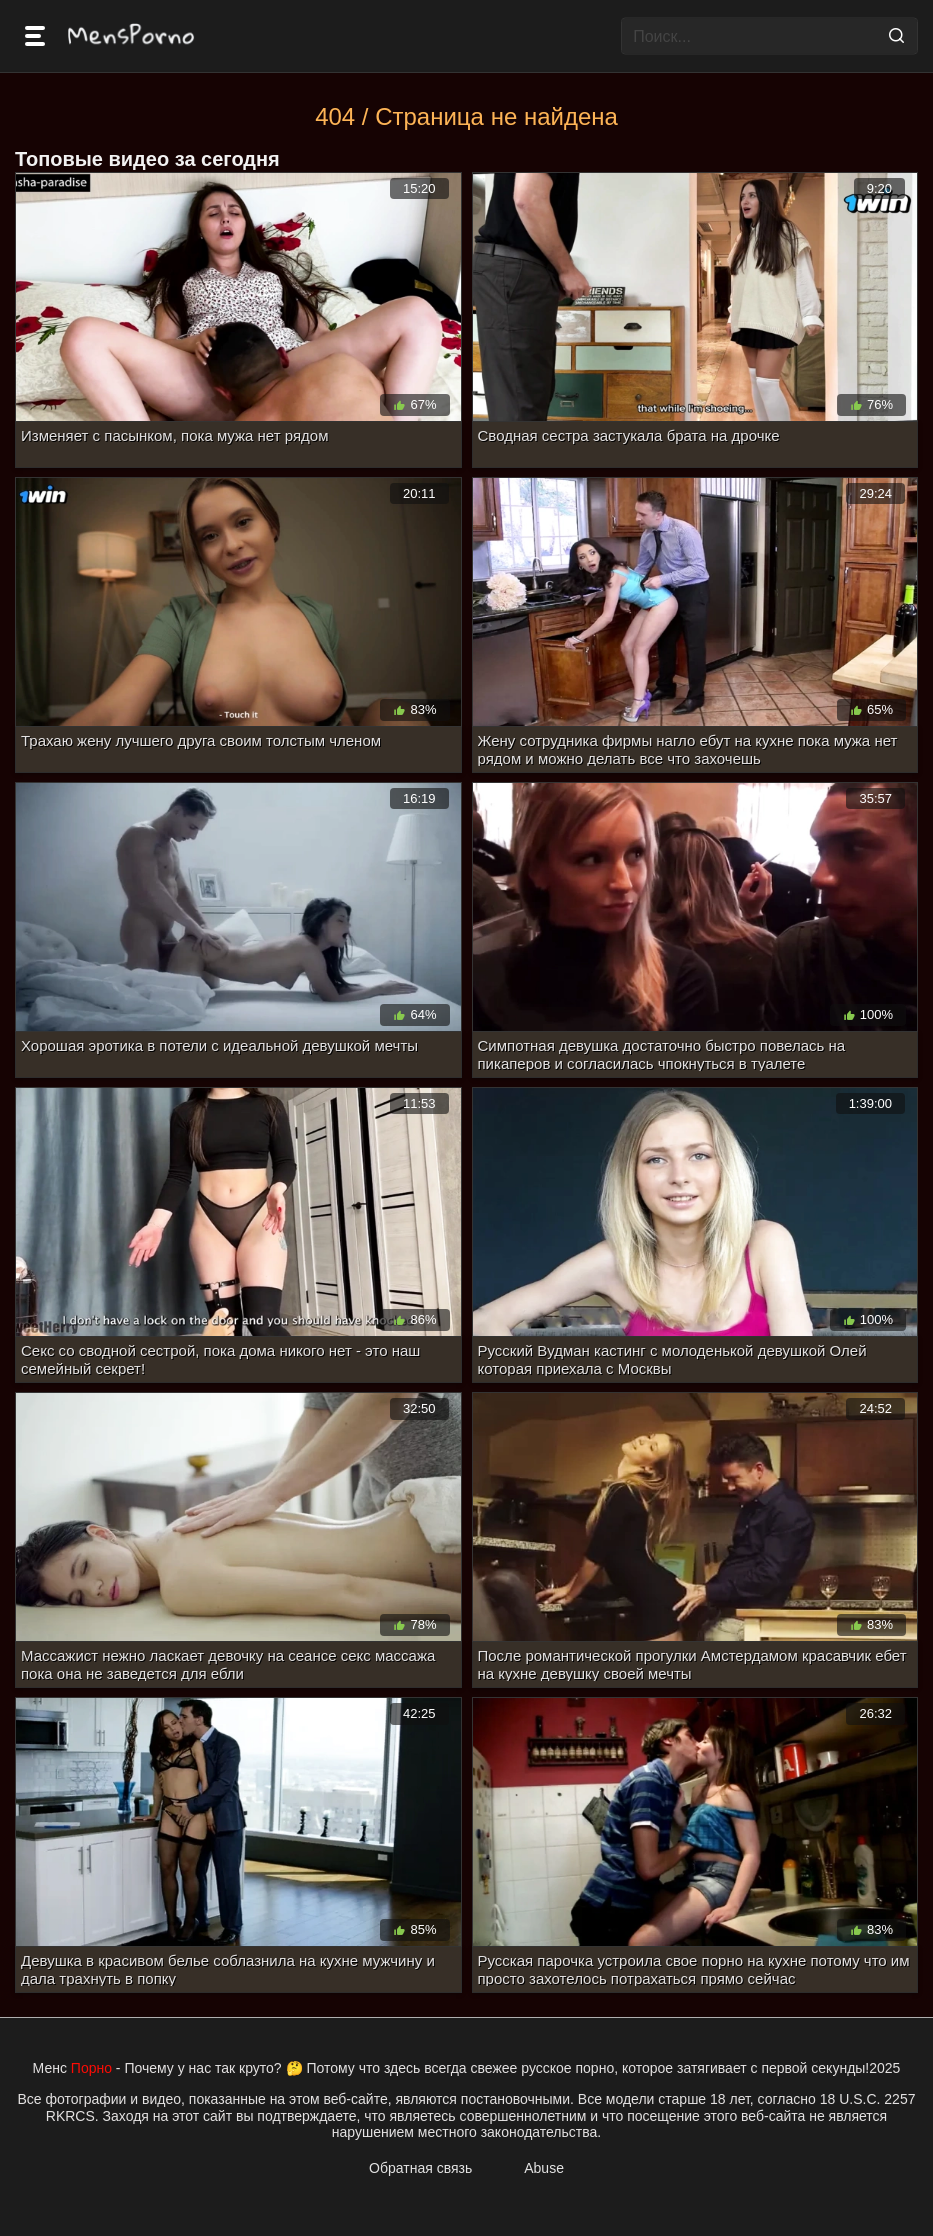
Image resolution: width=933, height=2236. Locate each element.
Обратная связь (420, 2168)
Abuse (544, 2168)
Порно (91, 2068)
